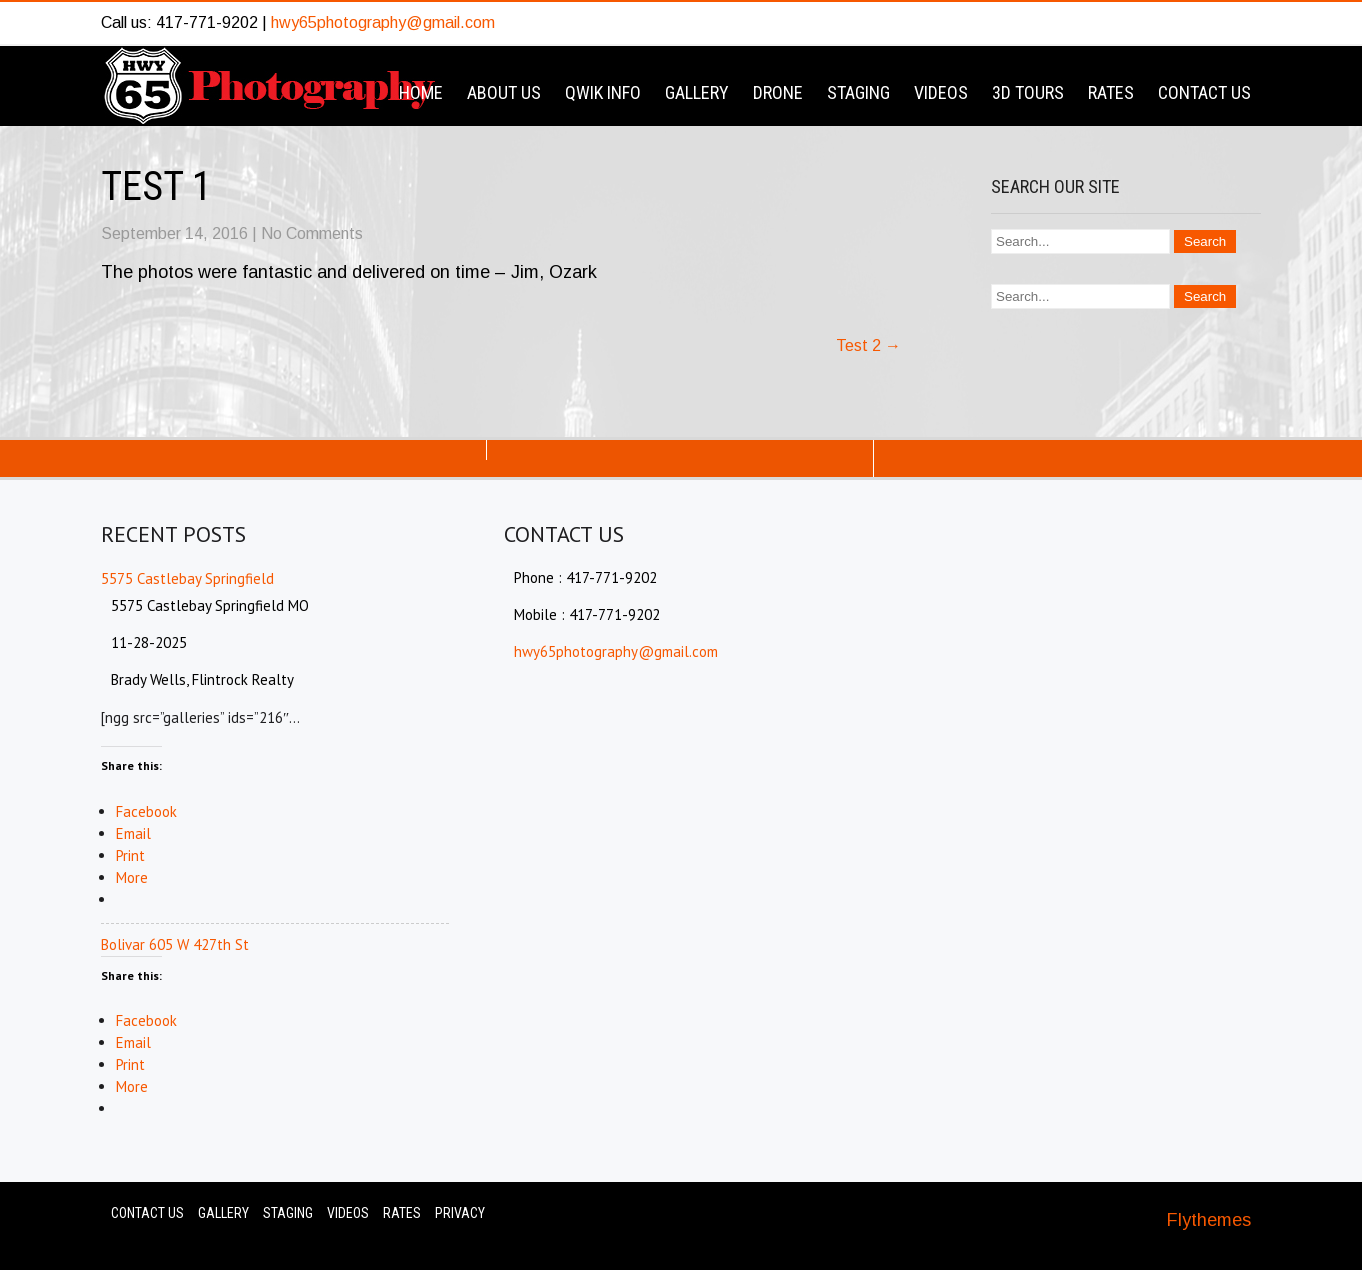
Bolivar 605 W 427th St (175, 944)
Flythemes (1209, 1220)
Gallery (697, 92)
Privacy (460, 1213)
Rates (1111, 92)
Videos (941, 92)
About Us (504, 92)
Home (421, 92)
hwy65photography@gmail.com (383, 22)
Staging (858, 92)
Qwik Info (603, 92)
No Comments (312, 233)
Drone (778, 92)
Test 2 (868, 345)
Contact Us (1204, 92)
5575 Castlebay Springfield (187, 578)
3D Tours (1028, 92)
